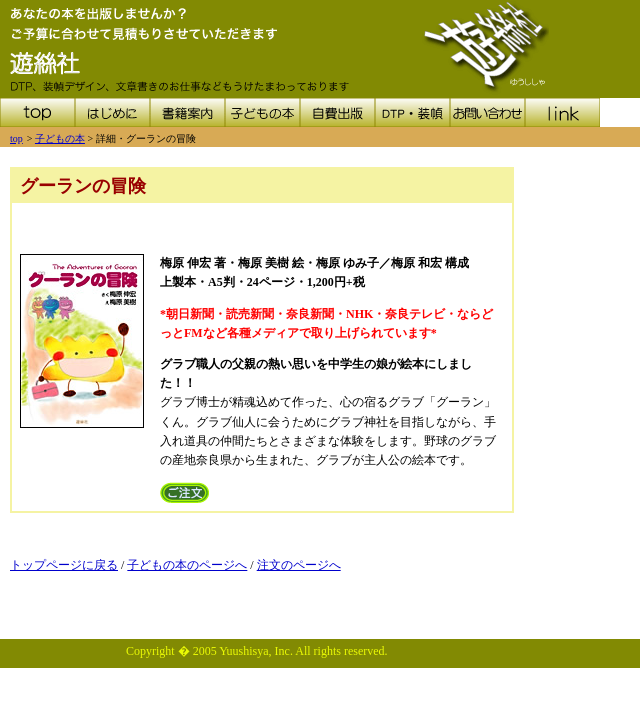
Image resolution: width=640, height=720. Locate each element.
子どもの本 (60, 138)
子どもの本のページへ (187, 565)
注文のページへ (299, 565)
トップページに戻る (64, 565)
